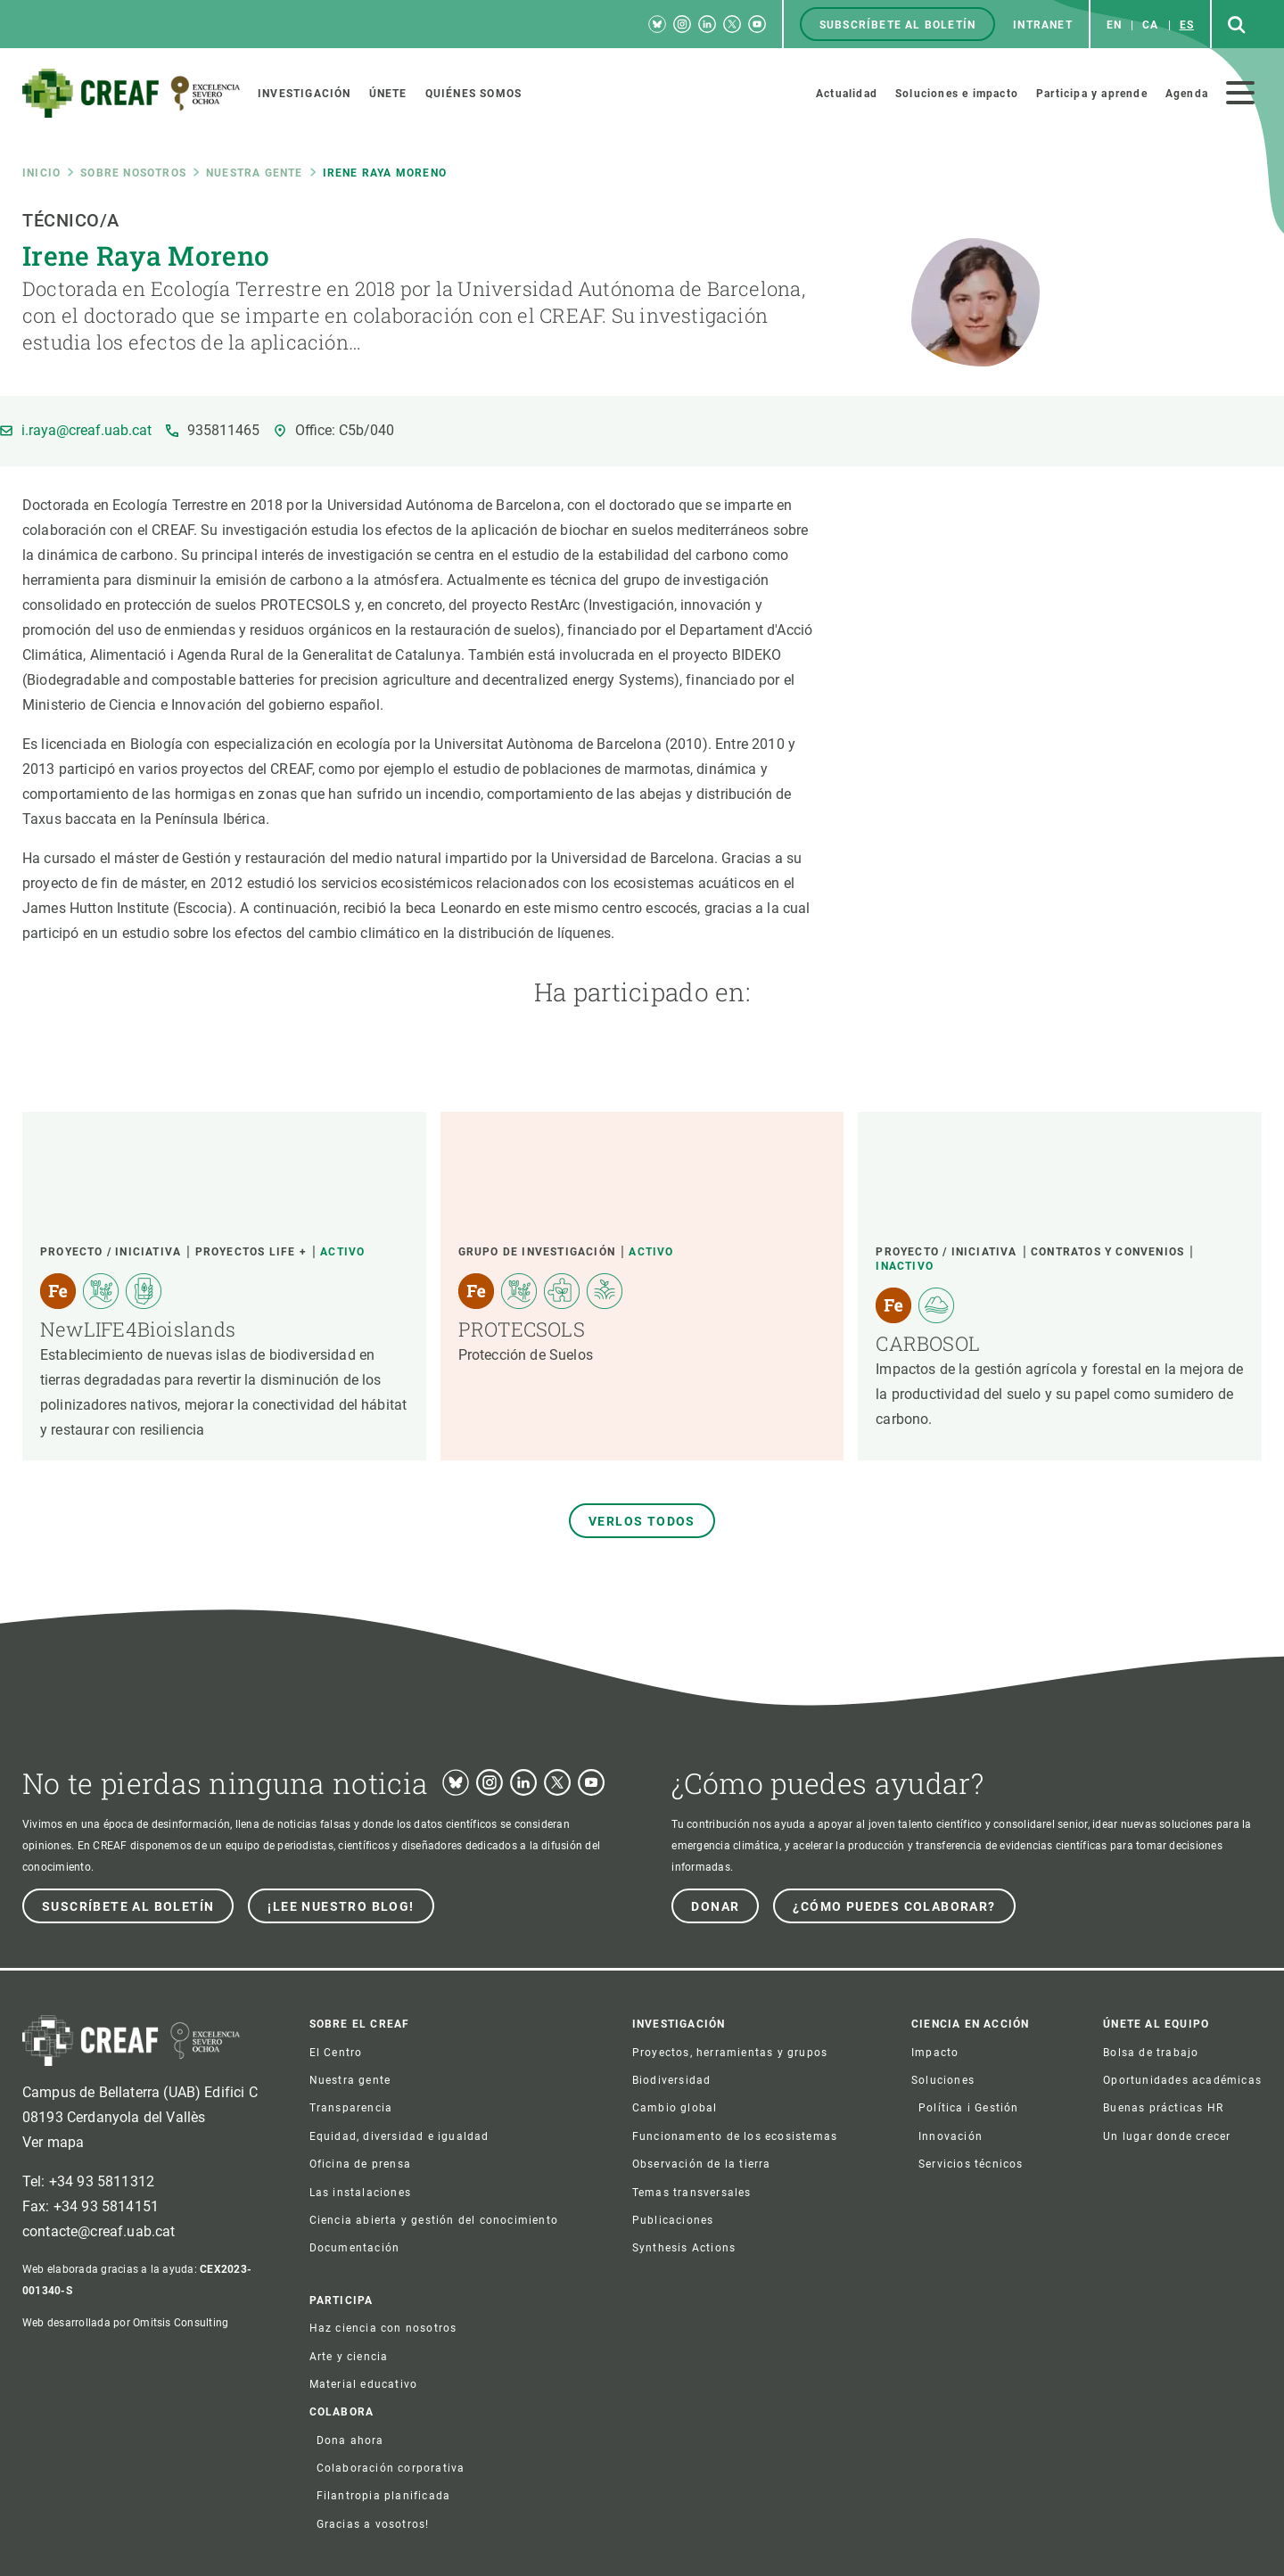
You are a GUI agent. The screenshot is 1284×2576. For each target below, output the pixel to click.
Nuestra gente (254, 173)
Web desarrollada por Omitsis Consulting (125, 2323)
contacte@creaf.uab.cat (99, 2231)
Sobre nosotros (133, 173)
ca (1150, 25)
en (1114, 25)
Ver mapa (53, 2142)
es (1187, 25)
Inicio (41, 173)
